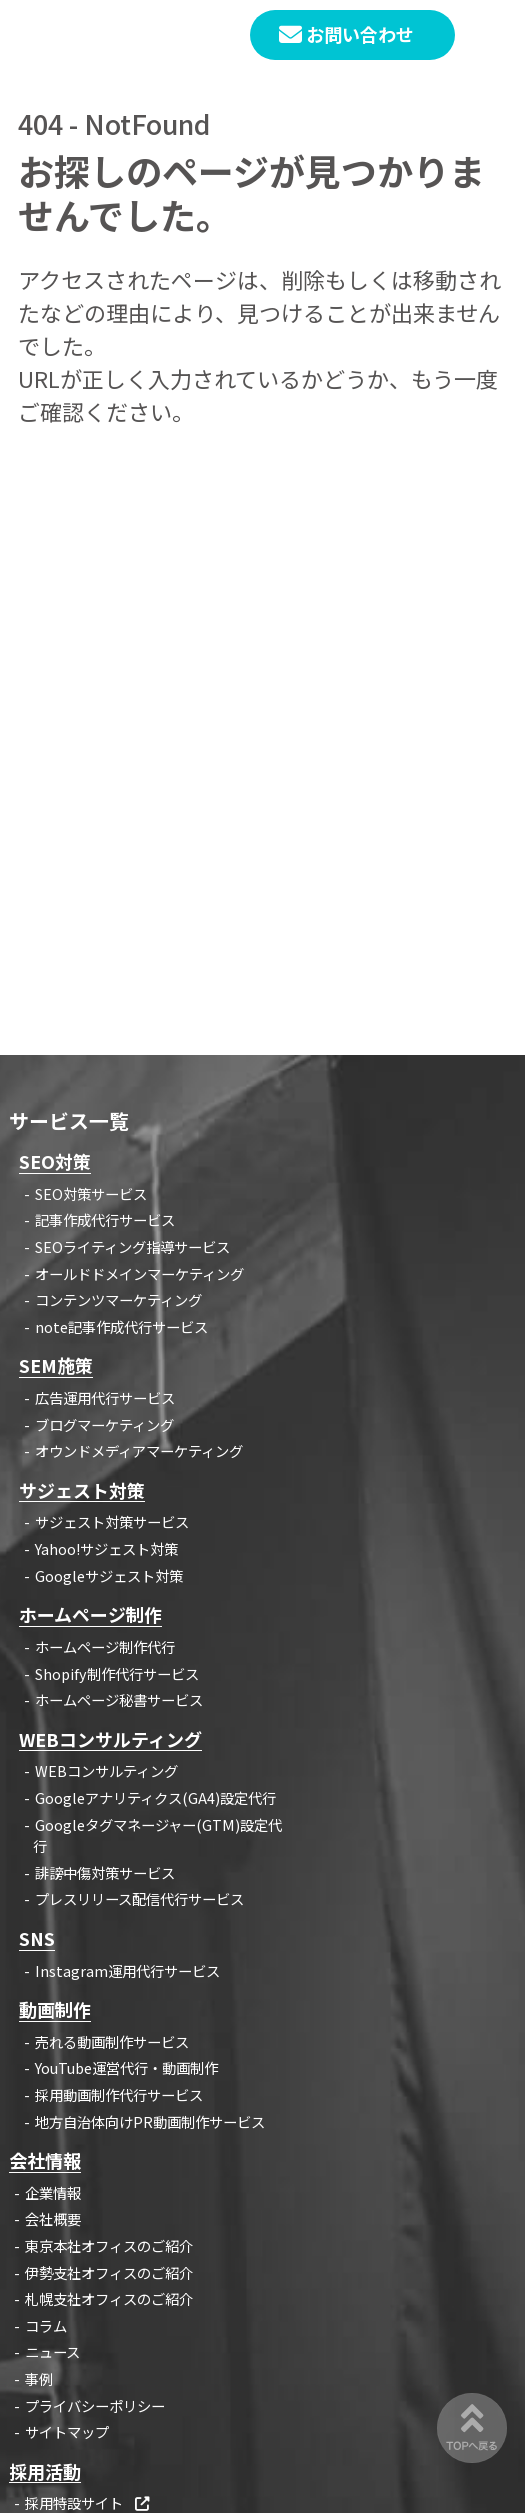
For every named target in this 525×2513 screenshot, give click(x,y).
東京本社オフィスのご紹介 (109, 2245)
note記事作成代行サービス (121, 1326)
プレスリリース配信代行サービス (139, 1898)
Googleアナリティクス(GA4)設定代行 (155, 1797)
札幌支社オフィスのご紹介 (109, 2298)
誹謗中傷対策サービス (105, 1872)
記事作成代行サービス (105, 1219)
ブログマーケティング (104, 1424)
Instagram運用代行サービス (127, 1970)
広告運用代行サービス (105, 1397)
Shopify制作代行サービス (117, 1673)
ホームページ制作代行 (105, 1646)
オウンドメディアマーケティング (139, 1450)
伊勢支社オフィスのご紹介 (109, 2272)
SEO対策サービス (91, 1193)
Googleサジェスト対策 (109, 1575)
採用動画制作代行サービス (119, 2094)
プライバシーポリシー (95, 2405)
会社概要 (53, 2218)
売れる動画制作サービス (112, 2041)
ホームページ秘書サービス (119, 1699)
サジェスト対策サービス (112, 1521)
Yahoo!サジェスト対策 (106, 1548)
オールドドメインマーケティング (139, 1273)
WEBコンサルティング (106, 1770)
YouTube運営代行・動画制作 (126, 2067)
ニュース (52, 2351)
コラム (46, 2325)
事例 (39, 2378)
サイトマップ (67, 2431)
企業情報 (53, 2192)
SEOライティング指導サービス (132, 1246)
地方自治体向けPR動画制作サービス (150, 2121)
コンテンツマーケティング (118, 1299)
